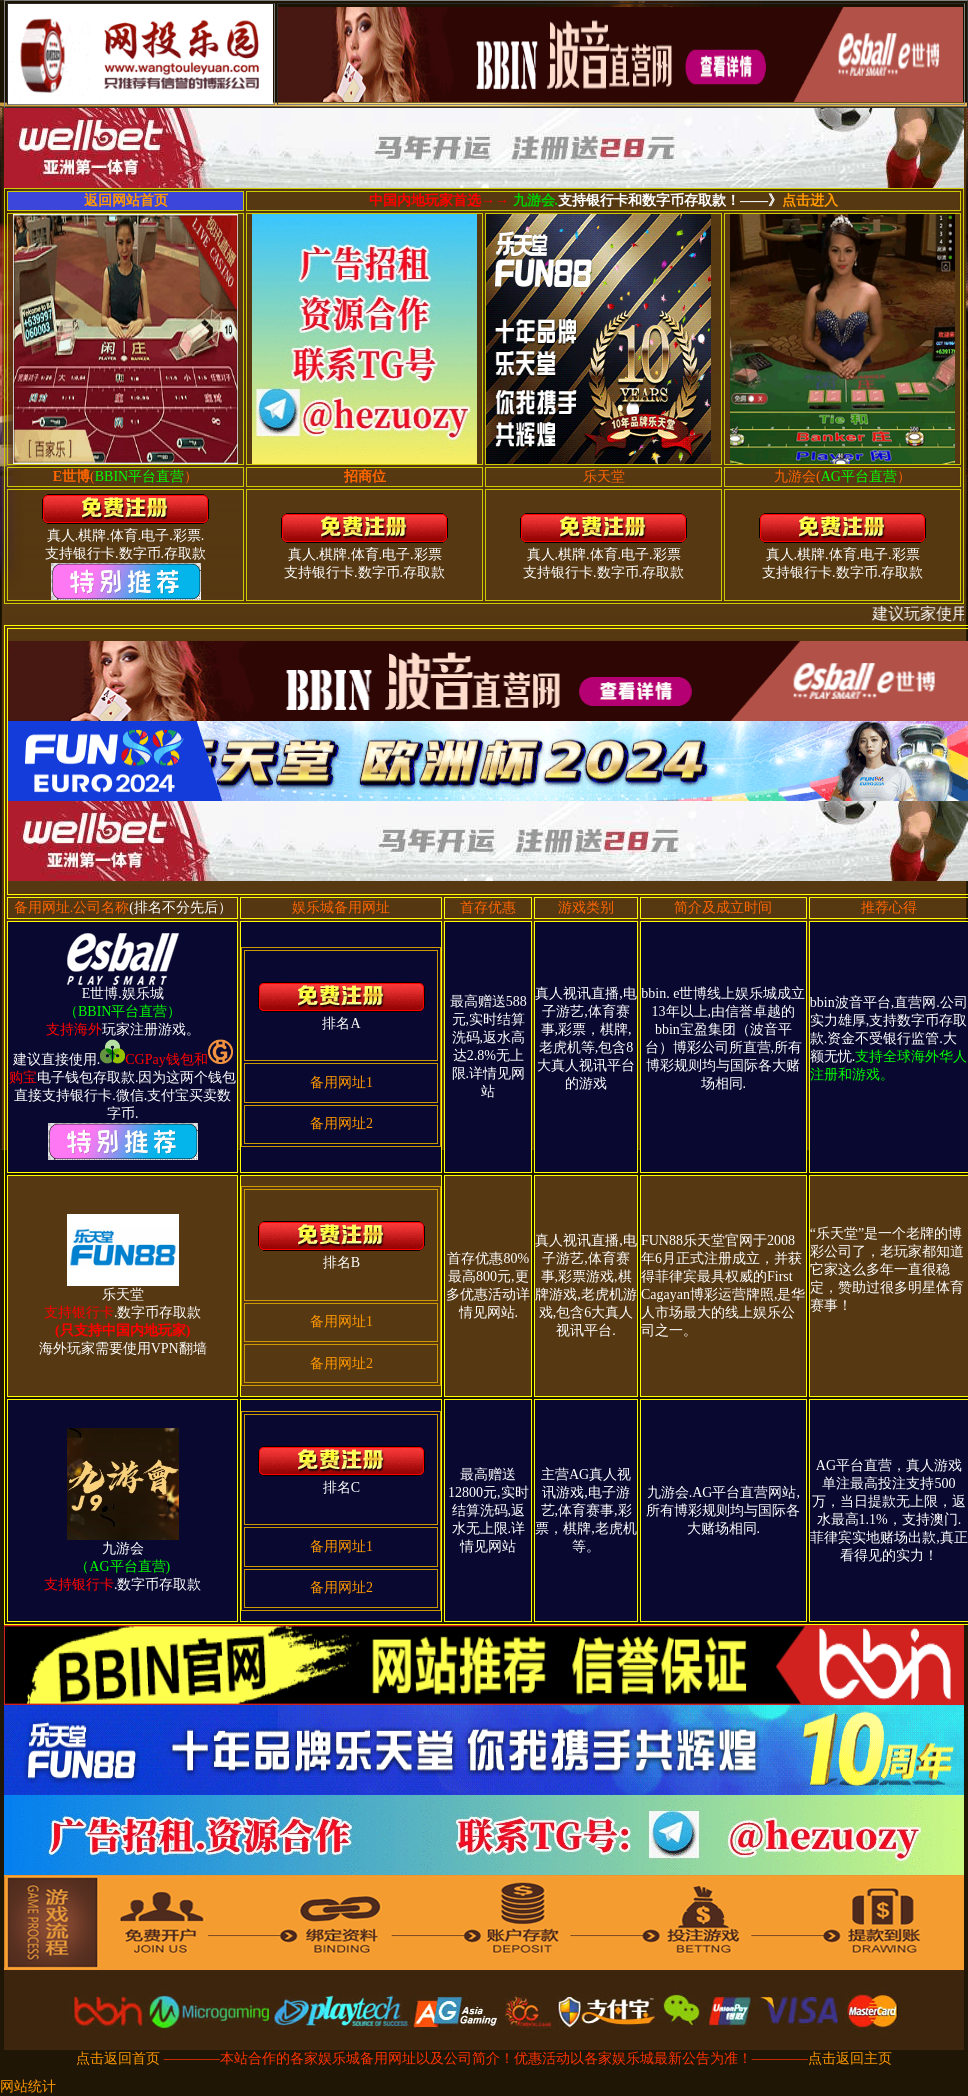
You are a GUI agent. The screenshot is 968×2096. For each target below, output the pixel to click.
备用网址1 (341, 1082)
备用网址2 (341, 1123)
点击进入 (810, 200)
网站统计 (28, 2086)
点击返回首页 (118, 2058)
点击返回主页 (850, 2058)
